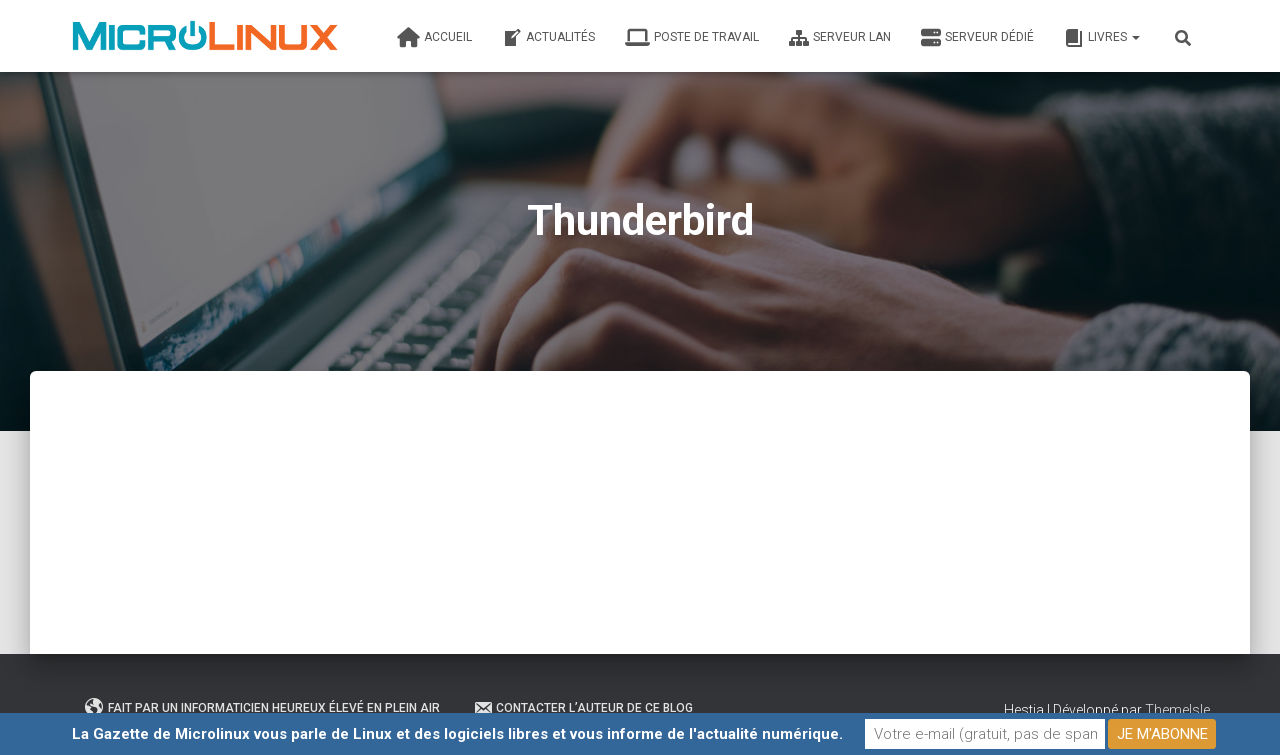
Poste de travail (692, 38)
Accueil (434, 38)
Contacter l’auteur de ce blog (583, 708)
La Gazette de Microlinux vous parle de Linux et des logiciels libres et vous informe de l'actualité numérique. (457, 734)
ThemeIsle (1177, 710)
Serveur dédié (977, 38)
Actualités (548, 38)
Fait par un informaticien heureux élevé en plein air (262, 708)
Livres (1102, 38)
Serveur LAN (840, 38)
